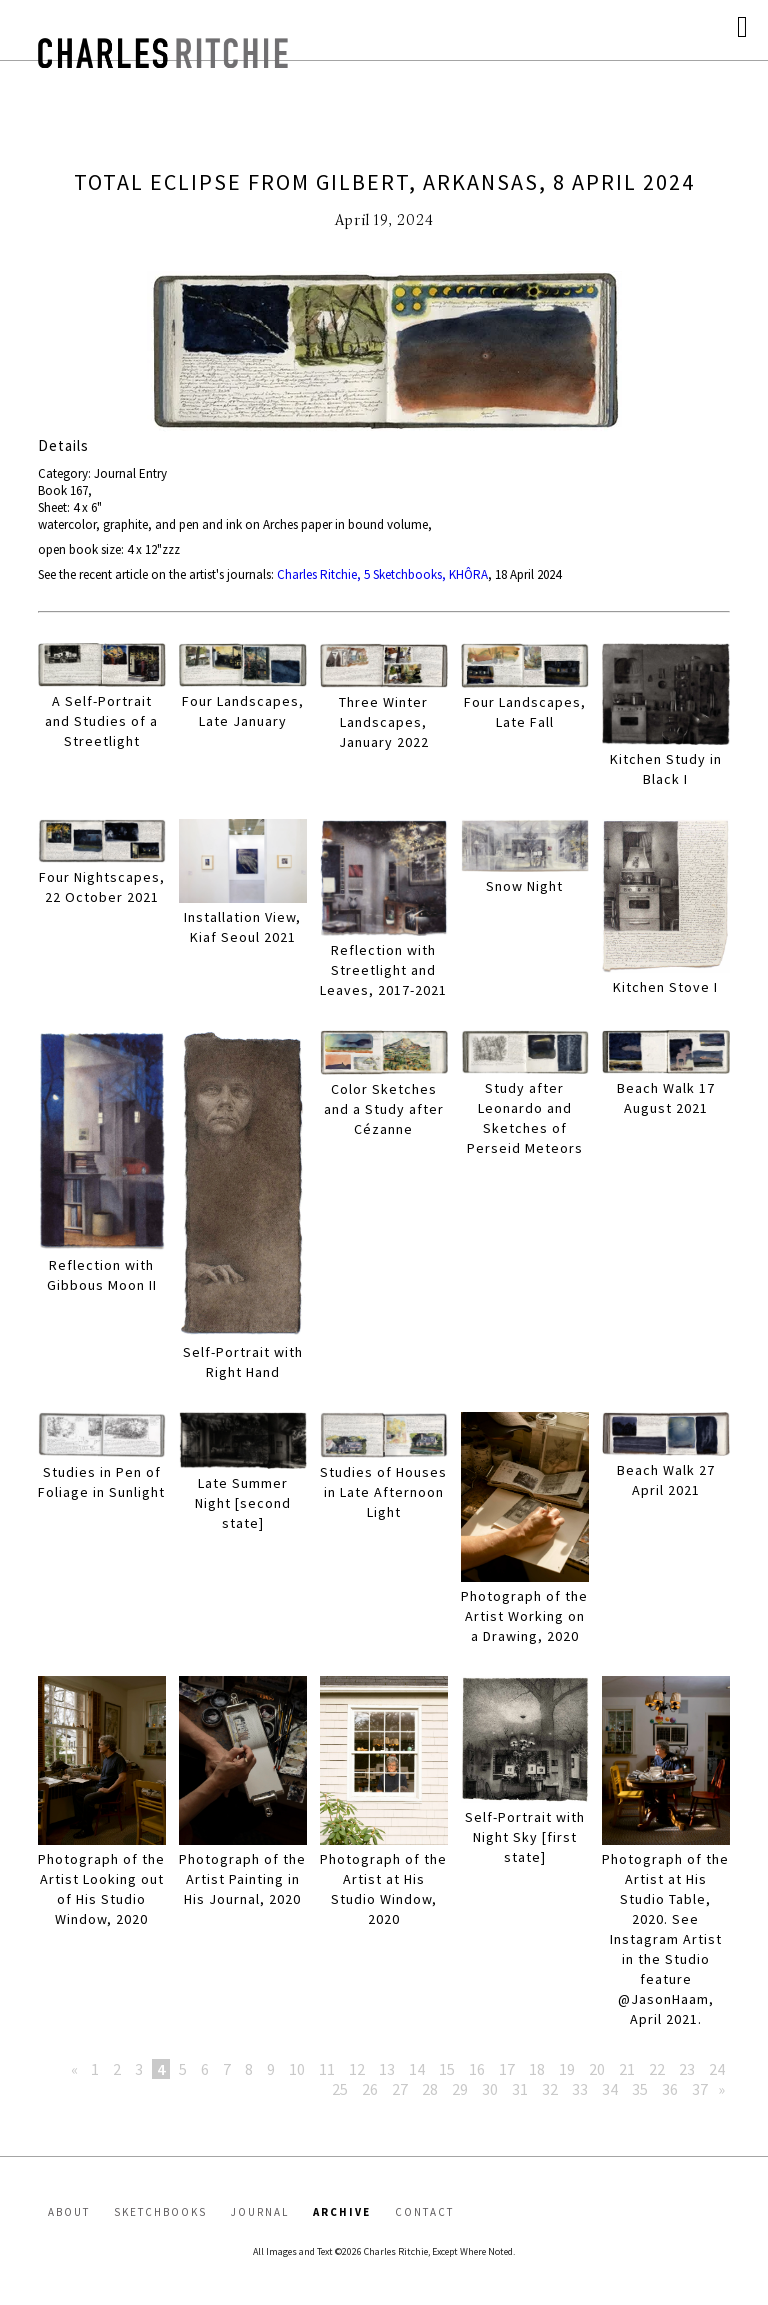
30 (490, 2089)
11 (327, 2069)
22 (657, 2069)
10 (297, 2069)
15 (447, 2069)
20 (597, 2069)
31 (520, 2089)
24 (717, 2069)
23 (687, 2069)
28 (430, 2089)
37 (700, 2089)
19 (567, 2069)
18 (537, 2069)
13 (387, 2069)
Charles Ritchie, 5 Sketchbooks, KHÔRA (382, 574)
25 (340, 2089)
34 (610, 2089)
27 (400, 2089)
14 (417, 2069)
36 (670, 2089)
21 (627, 2069)
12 (357, 2069)
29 (460, 2089)
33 (580, 2089)
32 (550, 2089)
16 (477, 2069)
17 (507, 2069)
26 (370, 2089)
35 (640, 2089)
